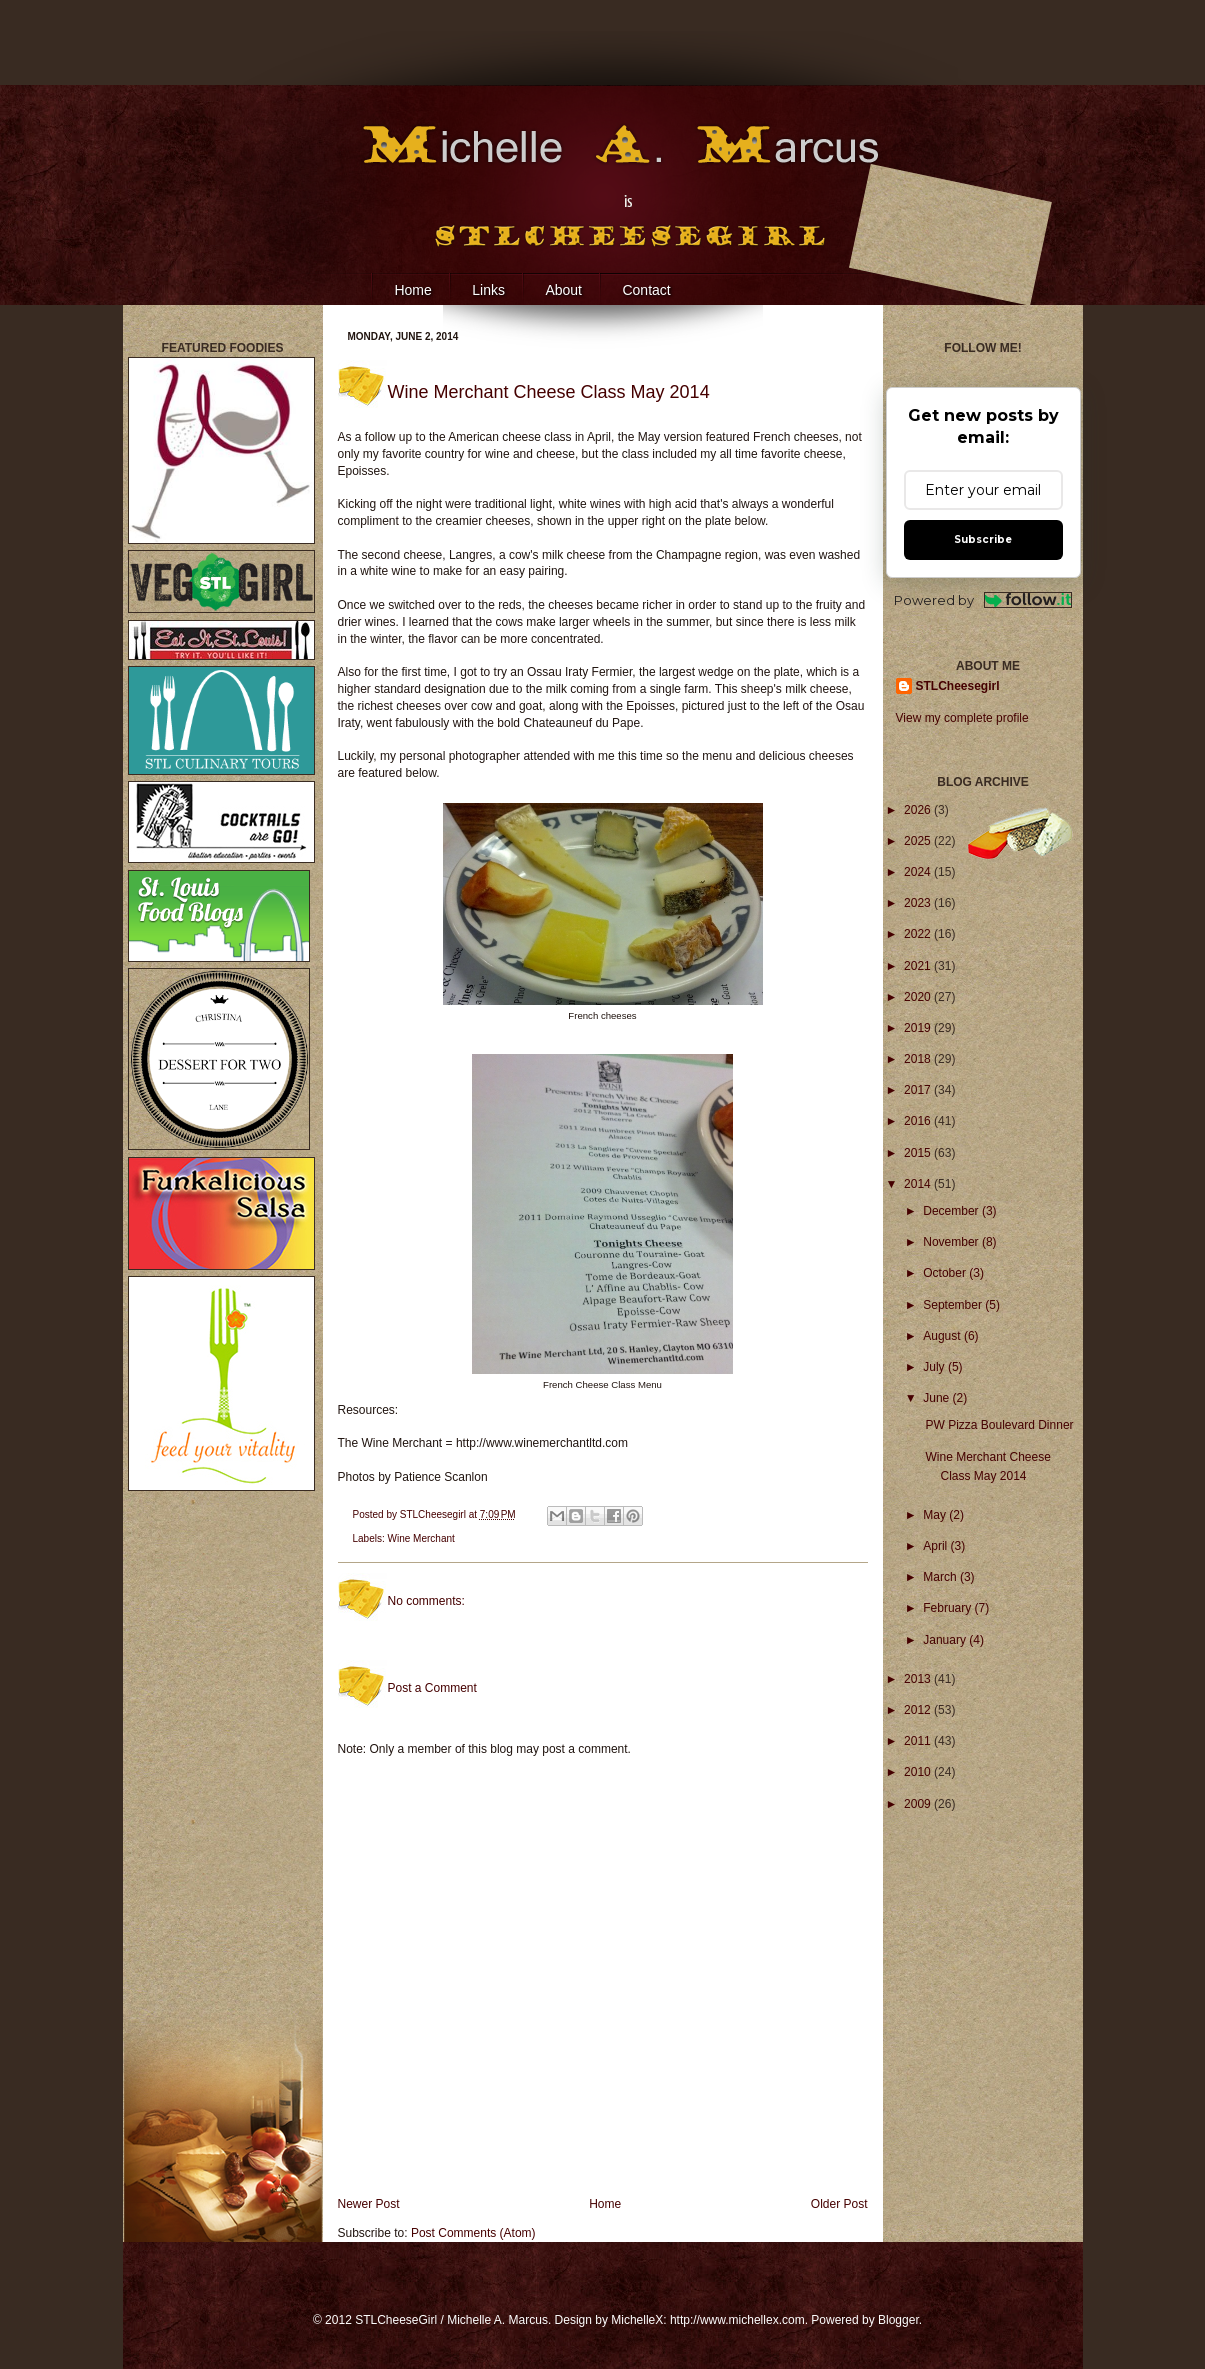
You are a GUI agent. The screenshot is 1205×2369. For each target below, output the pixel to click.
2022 (919, 934)
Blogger (898, 2320)
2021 (919, 966)
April (936, 1546)
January (946, 1640)
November (952, 1242)
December (952, 1211)
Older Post (839, 2204)
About (563, 290)
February (948, 1608)
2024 (919, 872)
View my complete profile (962, 718)
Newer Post (369, 2204)
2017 (919, 1090)
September (954, 1305)
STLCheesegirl (434, 1514)
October (946, 1273)
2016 (919, 1121)
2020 (919, 997)
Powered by (983, 600)
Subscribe (983, 539)
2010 (919, 1772)
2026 (919, 810)
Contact (646, 290)
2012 (919, 1710)
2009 (919, 1804)
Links (488, 290)
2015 (919, 1153)
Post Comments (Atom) (473, 2233)
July (935, 1367)
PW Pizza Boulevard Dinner (999, 1425)
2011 (919, 1741)
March (941, 1577)
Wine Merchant (421, 1538)
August (943, 1336)
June (937, 1398)
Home (412, 290)
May (936, 1515)
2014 (919, 1184)
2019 (919, 1028)
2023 (919, 903)
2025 (919, 841)
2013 (919, 1679)
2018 (919, 1059)
